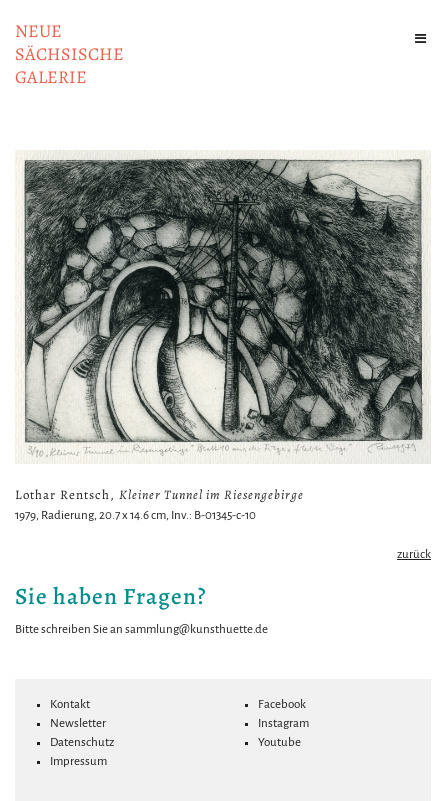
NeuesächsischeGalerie (69, 54)
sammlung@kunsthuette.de (196, 629)
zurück (414, 554)
